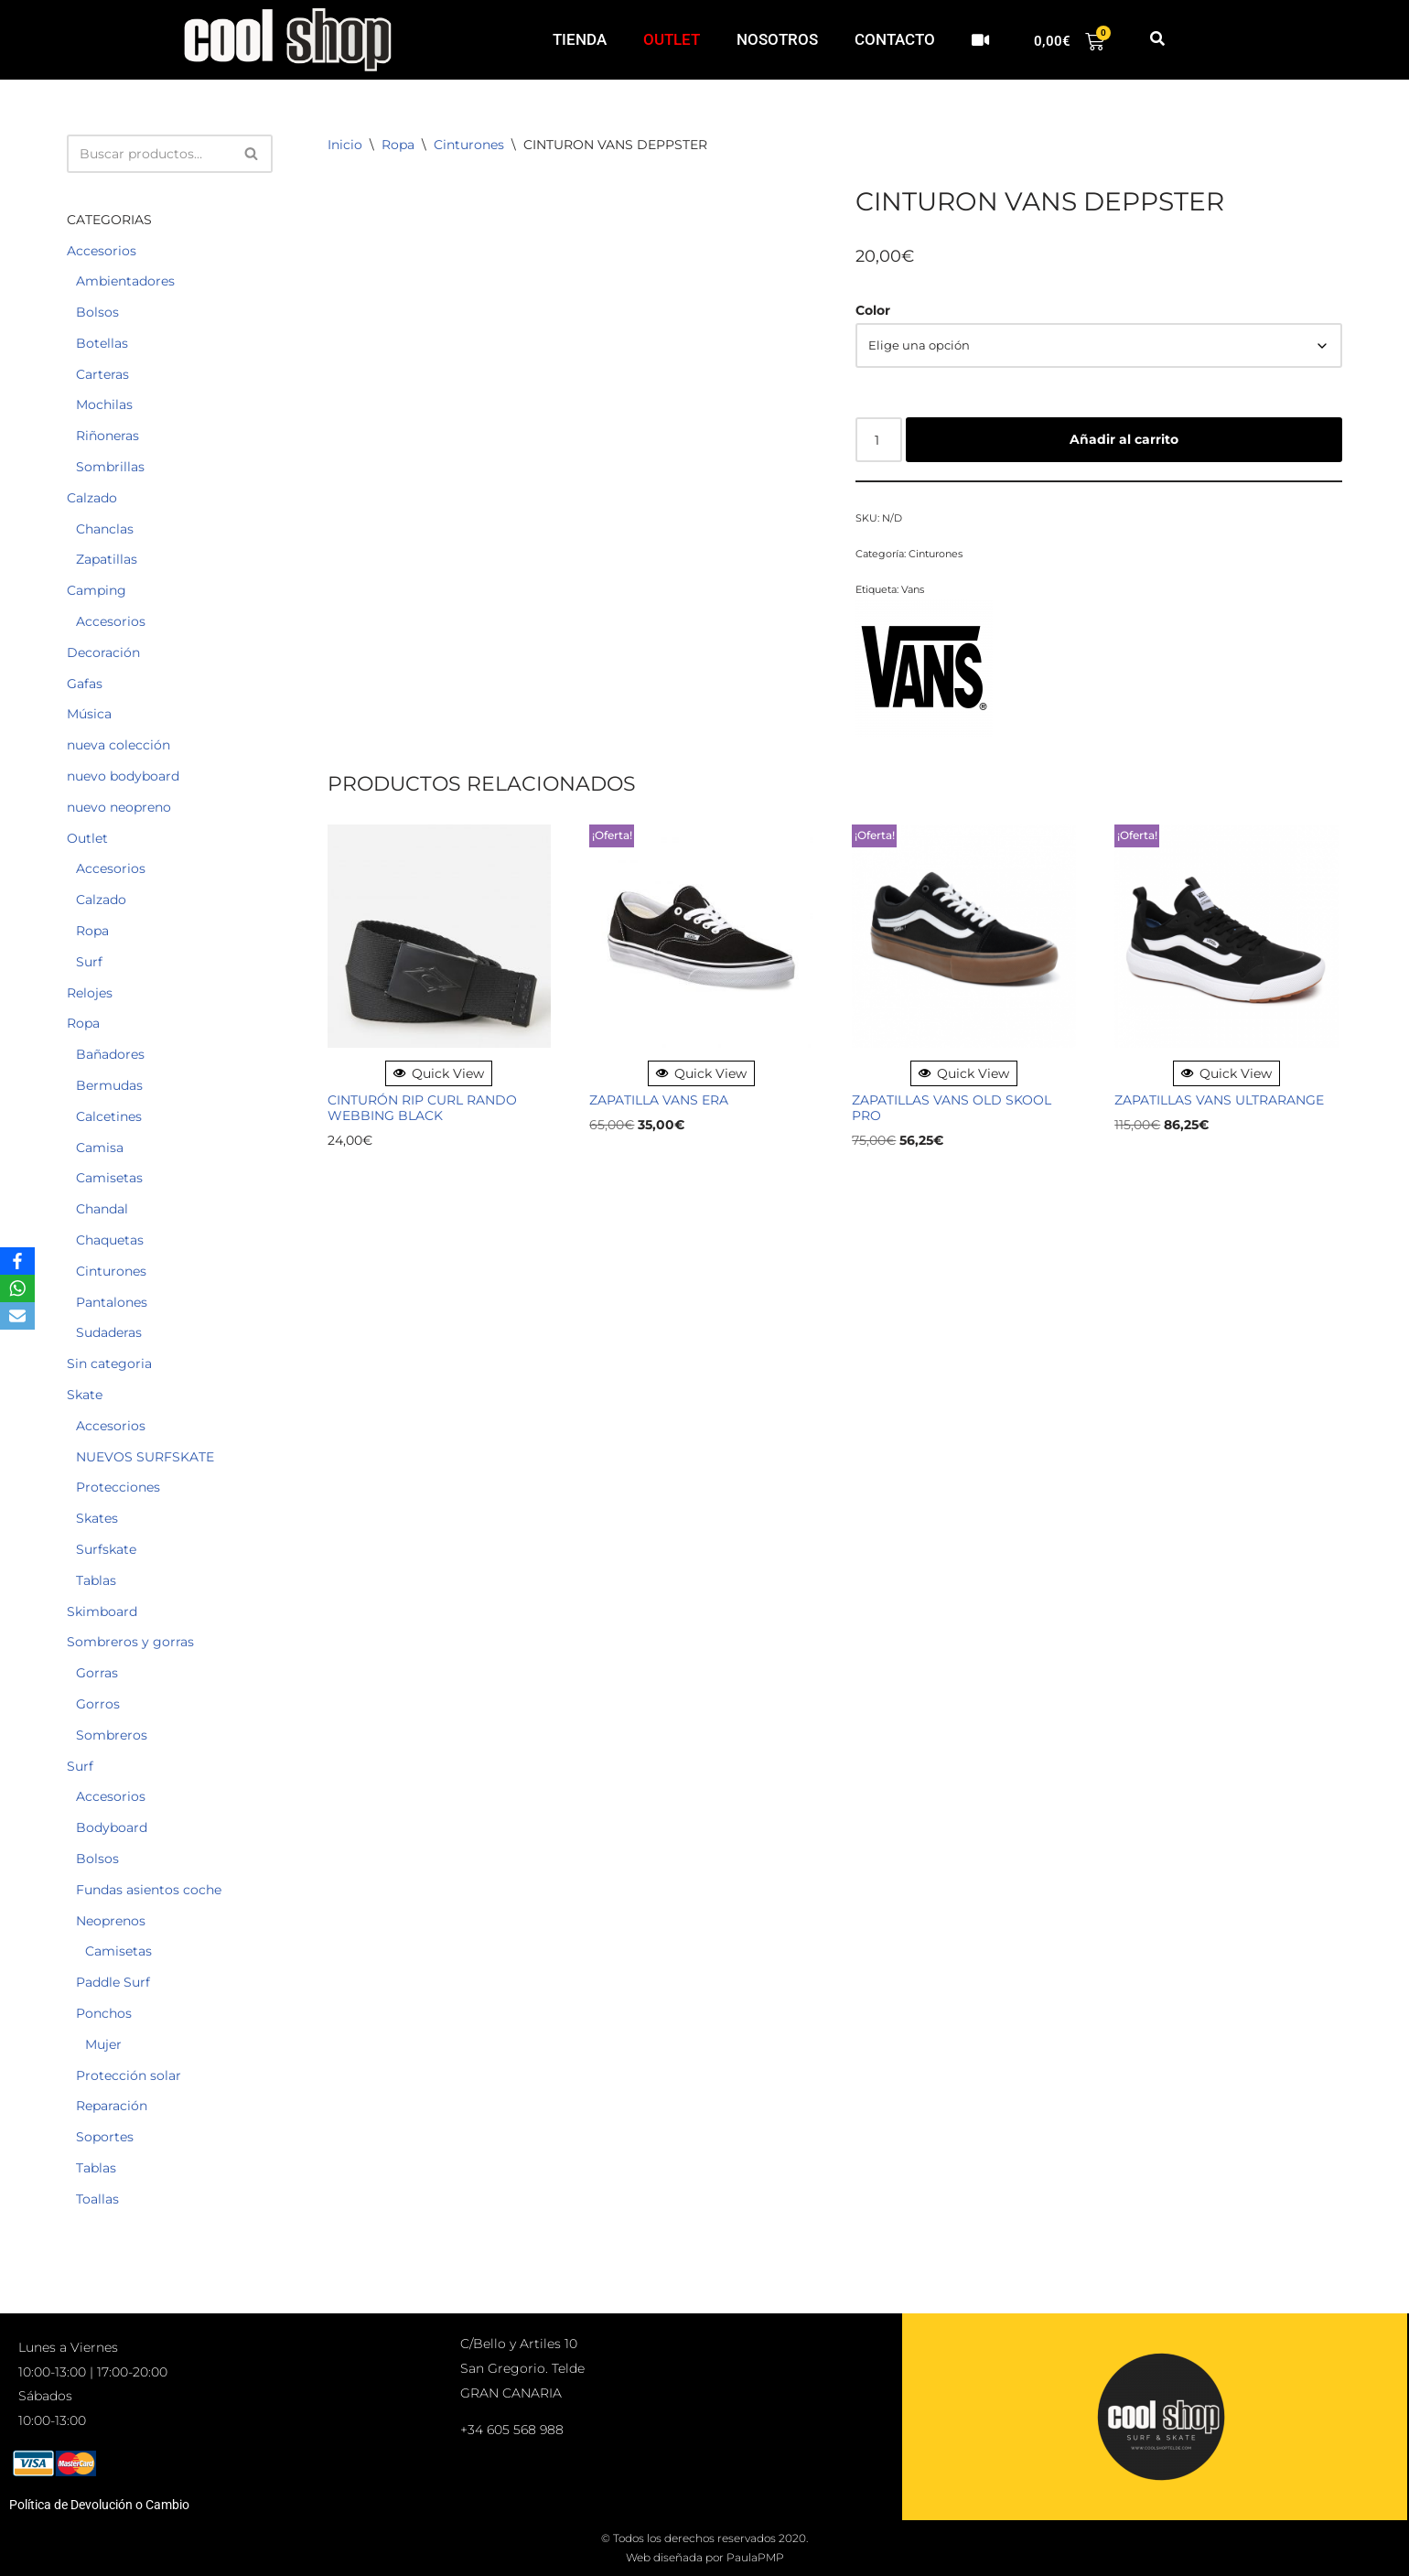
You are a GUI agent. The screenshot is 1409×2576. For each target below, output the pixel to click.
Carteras (102, 374)
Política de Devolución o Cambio (99, 2504)
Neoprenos (110, 1921)
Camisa (100, 1147)
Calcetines (109, 1116)
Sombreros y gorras (130, 1641)
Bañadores (110, 1054)
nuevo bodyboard (123, 776)
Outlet (87, 838)
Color (872, 310)
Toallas (97, 2199)
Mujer (103, 2044)
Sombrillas (110, 466)
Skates (97, 1518)
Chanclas (105, 529)
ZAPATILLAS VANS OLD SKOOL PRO (951, 1108)
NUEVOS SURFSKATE (145, 1457)
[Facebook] (17, 1261)
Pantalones (111, 1302)
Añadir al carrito (1124, 439)
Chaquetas (110, 1240)
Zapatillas (106, 559)
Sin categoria (109, 1363)
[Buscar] (149, 154)
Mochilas (104, 404)
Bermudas (109, 1085)
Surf (89, 962)
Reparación (111, 2105)
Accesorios (101, 251)
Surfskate (106, 1549)
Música (89, 714)
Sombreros (111, 1735)
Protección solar (128, 2075)
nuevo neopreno (119, 807)
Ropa (92, 930)
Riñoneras (107, 435)
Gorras (97, 1673)
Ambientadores (125, 281)
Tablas (96, 1580)
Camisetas (109, 1177)
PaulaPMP (755, 2557)
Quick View (438, 1073)
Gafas (84, 683)
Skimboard (102, 1611)
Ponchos (104, 2013)
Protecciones (118, 1487)
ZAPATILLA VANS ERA (658, 1100)
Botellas (102, 343)
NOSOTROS (777, 39)
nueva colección (118, 745)
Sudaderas (109, 1332)
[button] (1157, 40)
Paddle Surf (113, 1982)
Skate (84, 1394)
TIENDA (580, 39)
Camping (96, 590)
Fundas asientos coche (148, 1889)
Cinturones (111, 1271)
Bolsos (97, 312)
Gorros (98, 1704)
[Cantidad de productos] (878, 439)
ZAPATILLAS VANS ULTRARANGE (1219, 1100)
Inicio (345, 144)
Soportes (105, 2137)
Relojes (90, 993)
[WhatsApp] (17, 1288)
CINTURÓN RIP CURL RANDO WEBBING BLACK (422, 1108)
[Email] (17, 1316)
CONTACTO (895, 39)
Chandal (102, 1209)
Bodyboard (111, 1827)
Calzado (92, 498)
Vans (912, 589)
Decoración (103, 652)
